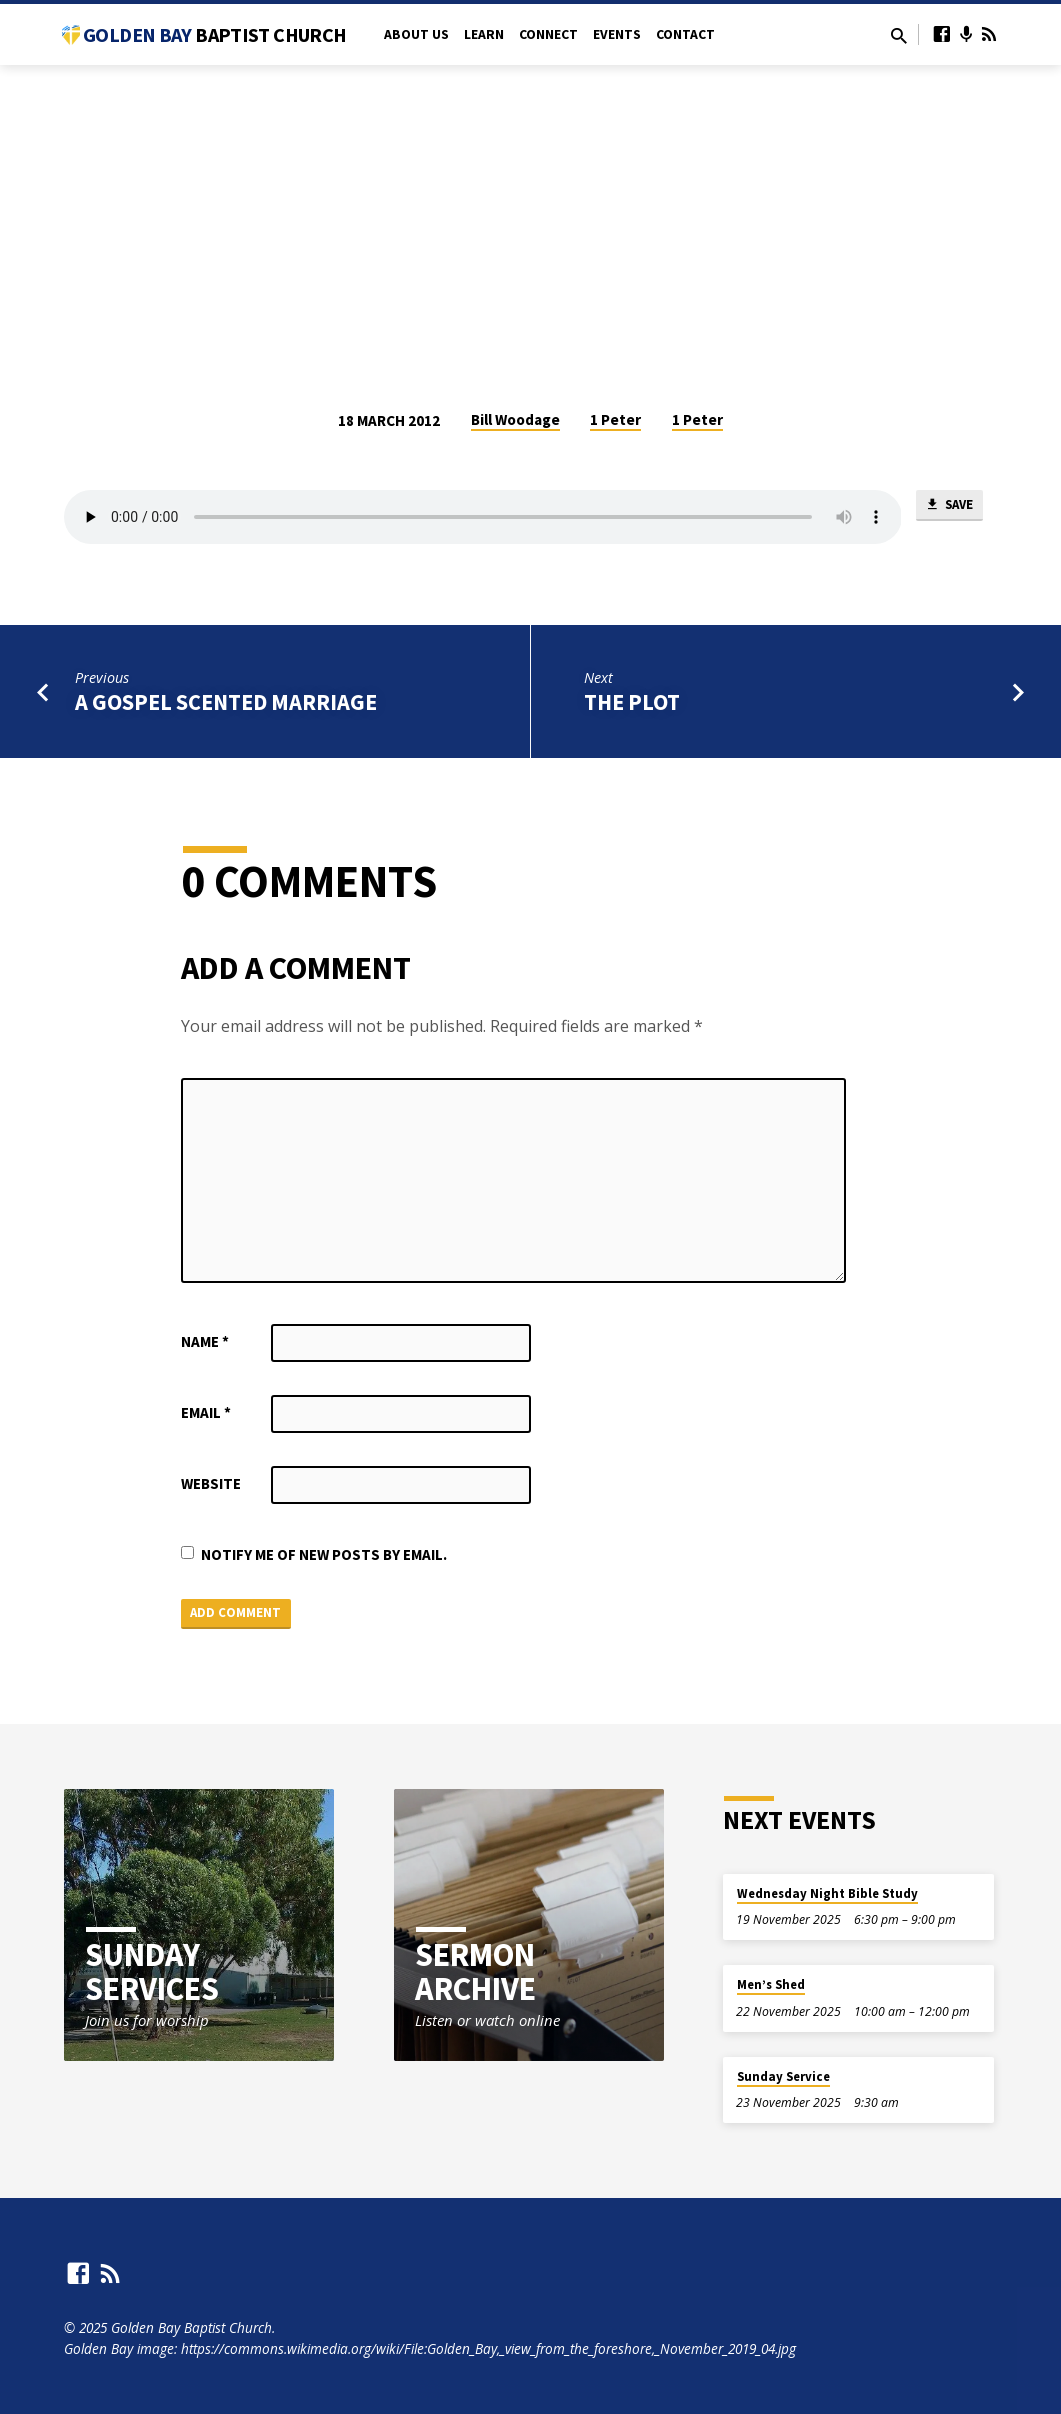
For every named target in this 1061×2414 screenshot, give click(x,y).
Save (949, 508)
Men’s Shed (771, 1985)
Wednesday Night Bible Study (827, 1893)
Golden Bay (214, 34)
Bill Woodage (515, 419)
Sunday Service (783, 2076)
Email (206, 1412)
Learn (484, 34)
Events (617, 34)
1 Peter (615, 419)
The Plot (632, 702)
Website (211, 1483)
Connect (548, 34)
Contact (685, 34)
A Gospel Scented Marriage (226, 702)
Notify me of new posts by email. (324, 1554)
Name (205, 1341)
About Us (416, 34)
